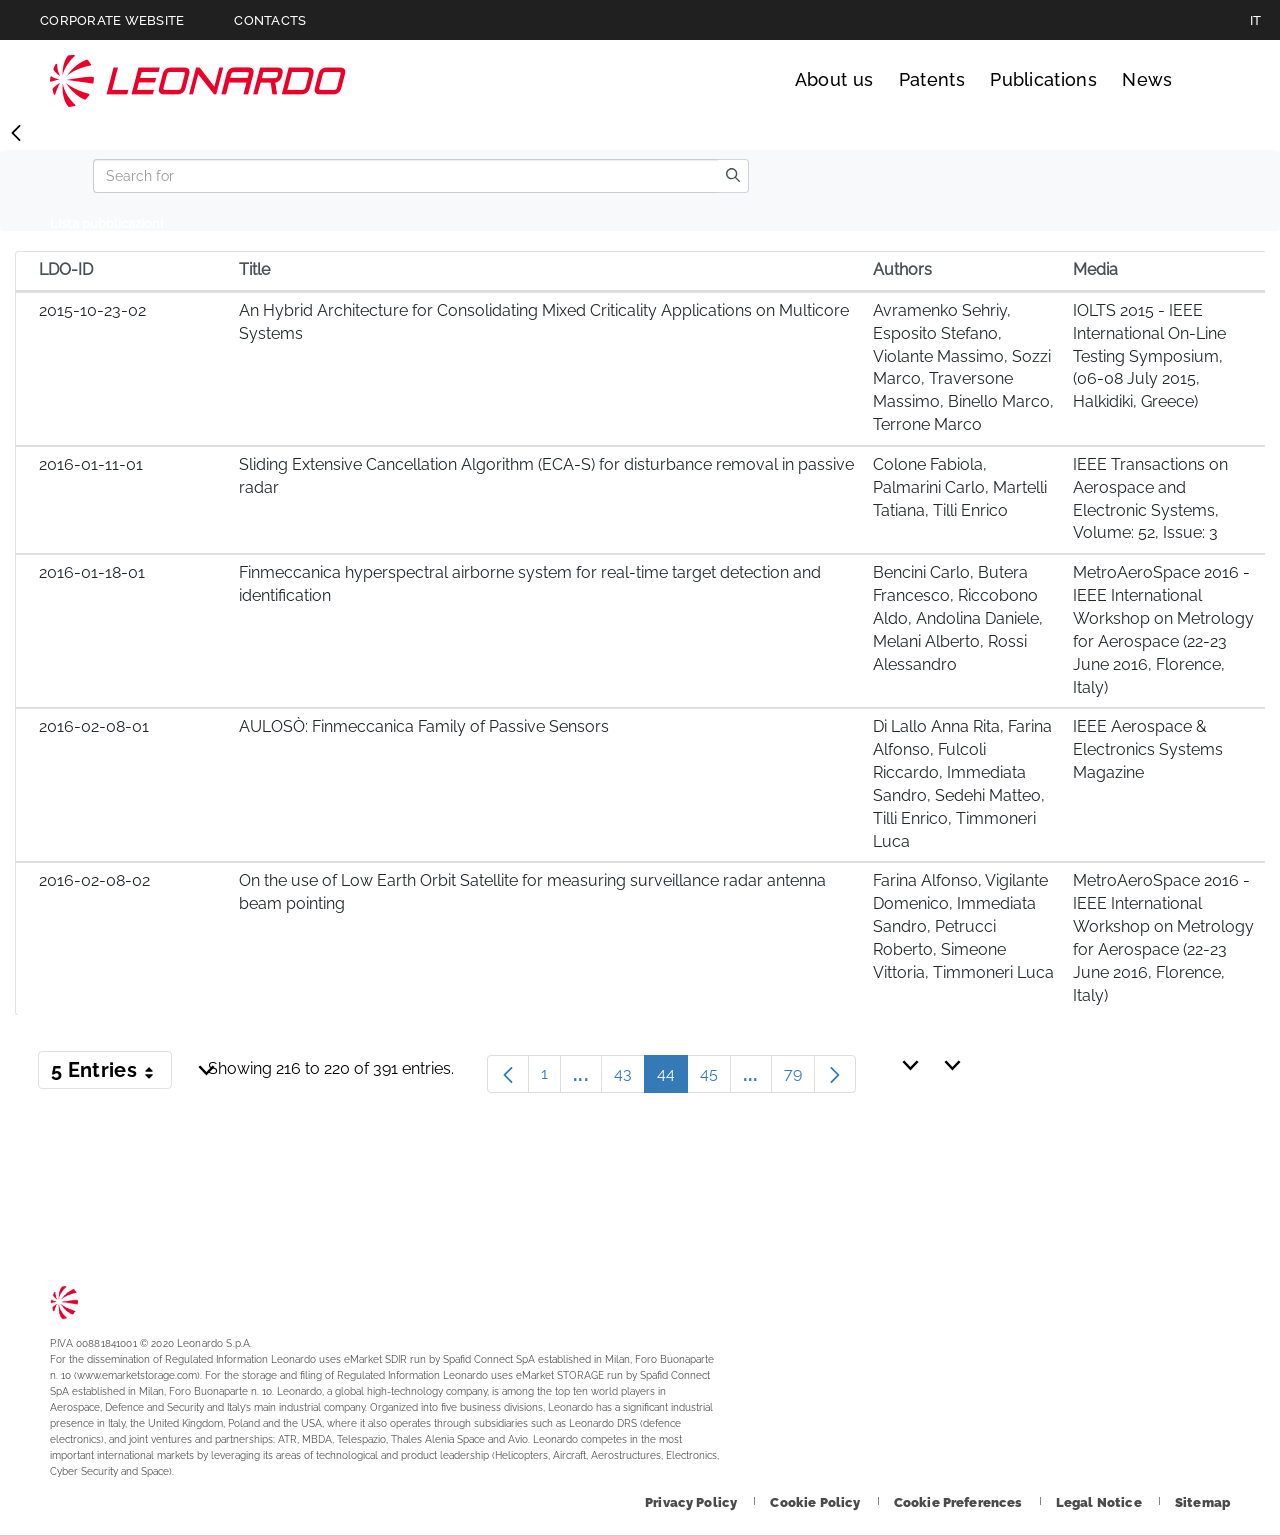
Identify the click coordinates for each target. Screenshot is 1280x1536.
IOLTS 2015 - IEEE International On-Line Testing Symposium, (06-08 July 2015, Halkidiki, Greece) (1149, 356)
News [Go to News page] (1147, 79)
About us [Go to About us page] (834, 79)
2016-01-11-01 (91, 464)
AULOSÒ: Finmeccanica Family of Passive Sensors (424, 726)
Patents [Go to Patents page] (932, 79)
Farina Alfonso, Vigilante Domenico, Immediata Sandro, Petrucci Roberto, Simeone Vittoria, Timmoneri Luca (963, 926)
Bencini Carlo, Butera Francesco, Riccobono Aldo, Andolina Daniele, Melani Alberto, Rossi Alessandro (958, 618)
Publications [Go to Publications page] (1043, 79)
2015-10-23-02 (92, 310)
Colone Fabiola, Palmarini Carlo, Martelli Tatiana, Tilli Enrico (960, 487)
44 (672, 1078)
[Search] (405, 176)
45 (715, 1078)
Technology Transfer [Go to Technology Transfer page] (198, 80)
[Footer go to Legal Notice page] (1100, 1502)
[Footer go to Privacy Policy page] (692, 1502)
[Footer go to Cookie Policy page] (816, 1502)
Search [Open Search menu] (1211, 80)
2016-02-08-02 (94, 880)
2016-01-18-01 (92, 572)
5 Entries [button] (111, 1074)
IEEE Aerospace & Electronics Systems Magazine (1148, 749)
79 (799, 1078)
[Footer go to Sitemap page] (1202, 1502)
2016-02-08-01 (94, 726)
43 (629, 1078)
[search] (733, 176)
